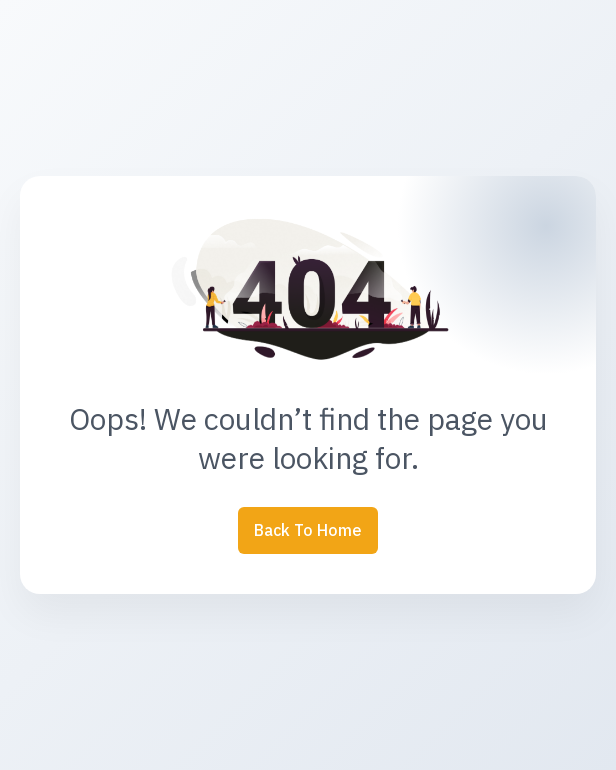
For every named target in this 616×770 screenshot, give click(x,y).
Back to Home (308, 530)
